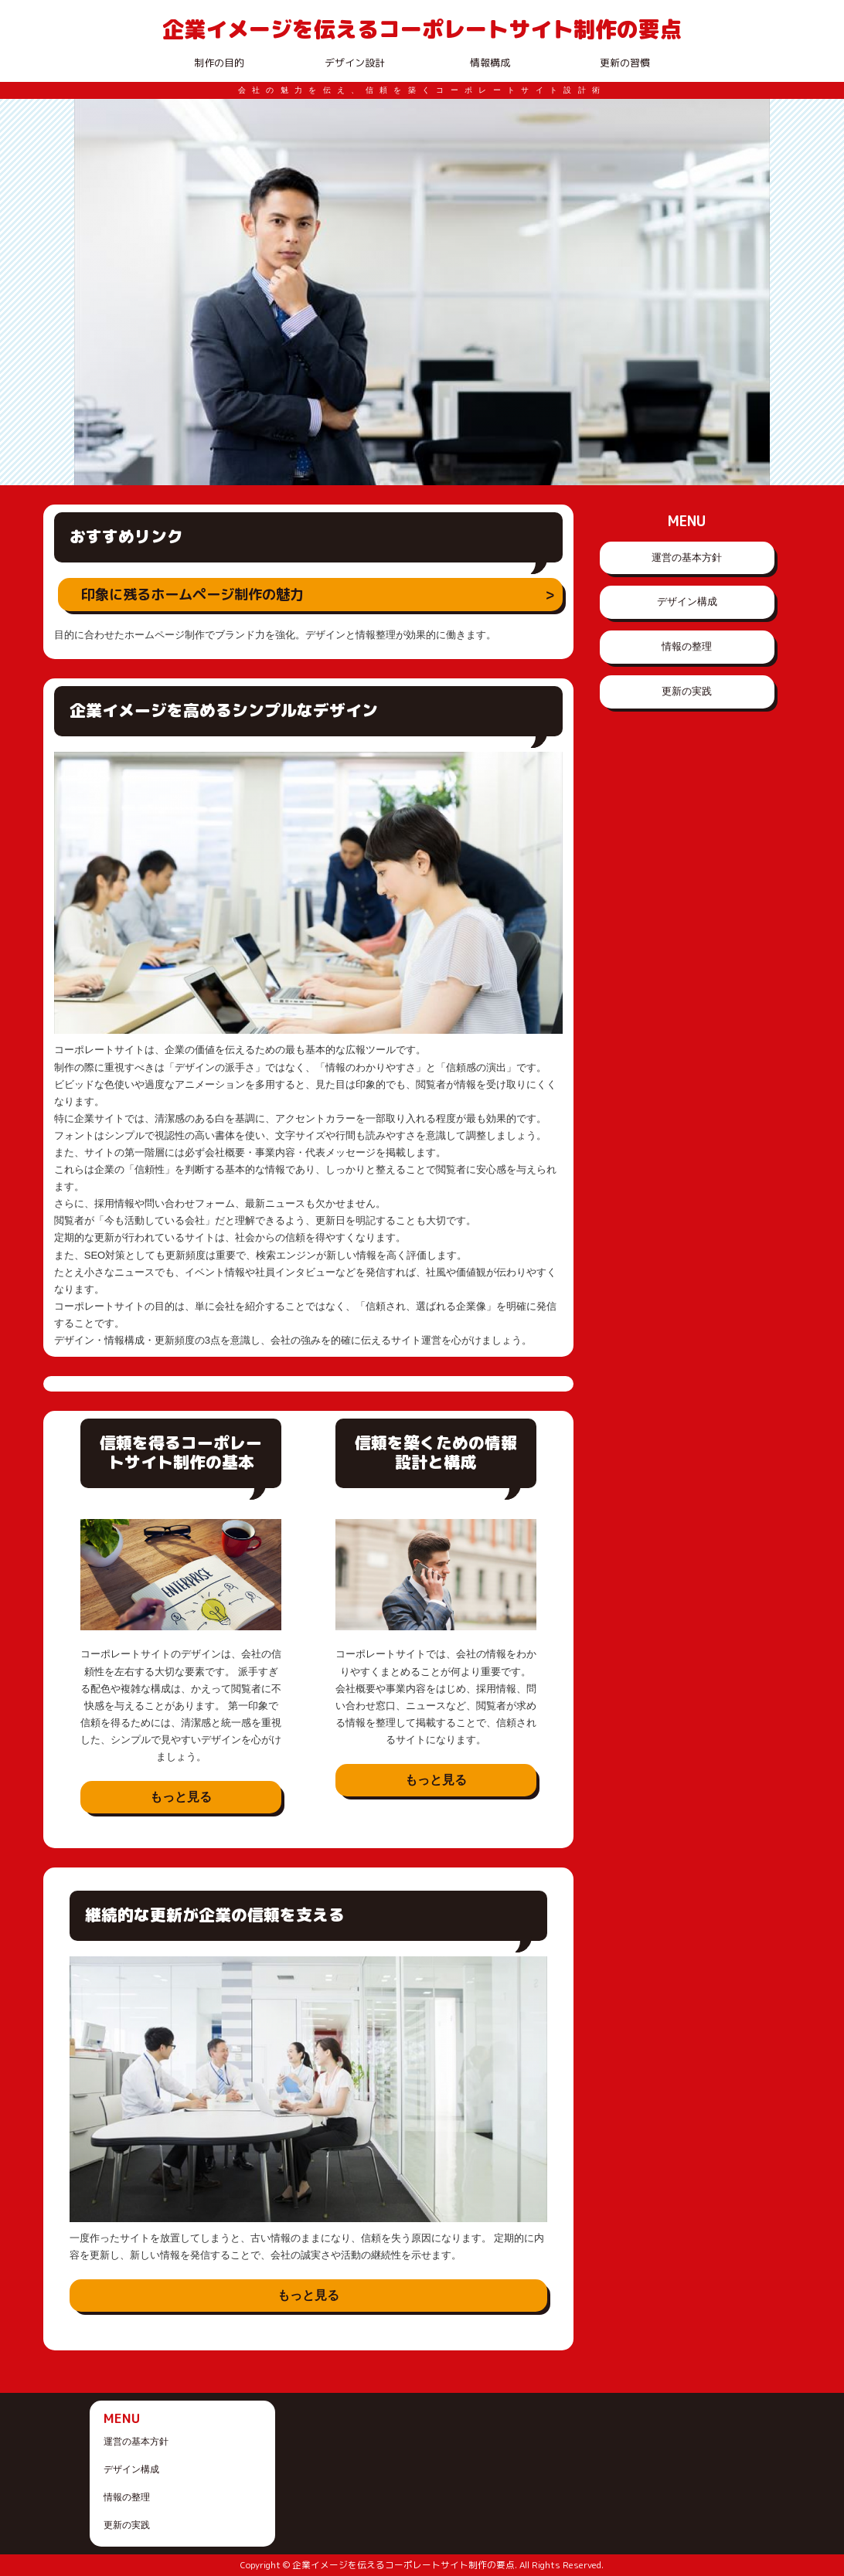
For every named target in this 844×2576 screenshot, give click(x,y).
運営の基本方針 (687, 557)
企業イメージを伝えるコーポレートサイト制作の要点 (422, 28)
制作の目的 (219, 63)
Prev (94, 292)
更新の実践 (687, 691)
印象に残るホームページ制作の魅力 (192, 594)
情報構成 (490, 63)
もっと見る (181, 1796)
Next (749, 292)
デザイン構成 (687, 601)
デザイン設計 (355, 63)
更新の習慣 (625, 63)
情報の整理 (687, 646)
